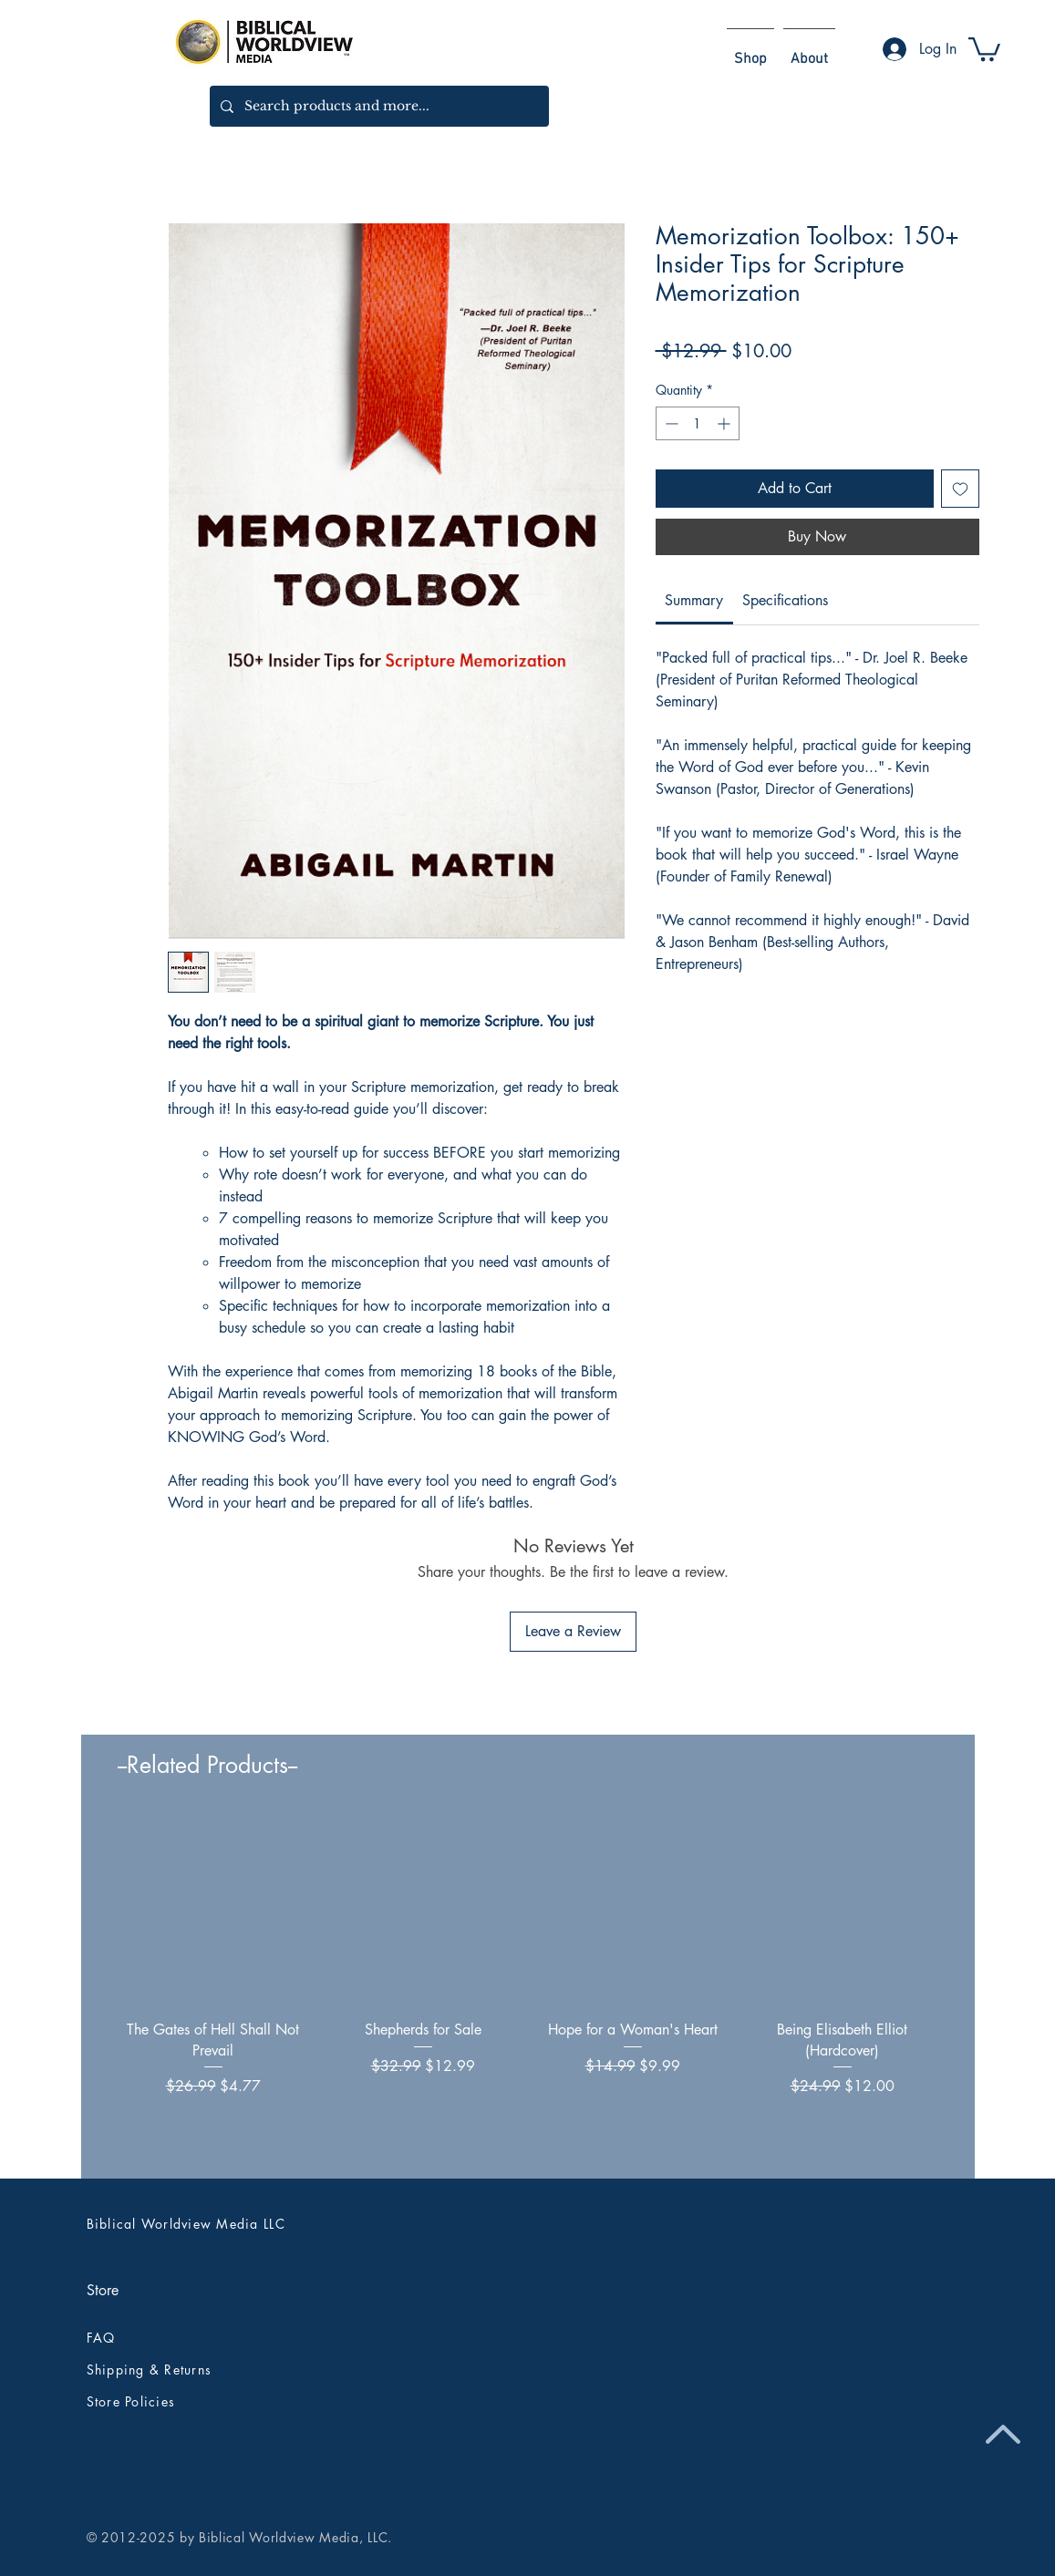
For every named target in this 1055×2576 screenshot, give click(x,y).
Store (103, 2290)
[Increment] (725, 423)
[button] (984, 48)
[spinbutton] (697, 423)
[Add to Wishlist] (960, 488)
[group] (528, 1989)
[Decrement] (669, 423)
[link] (694, 600)
